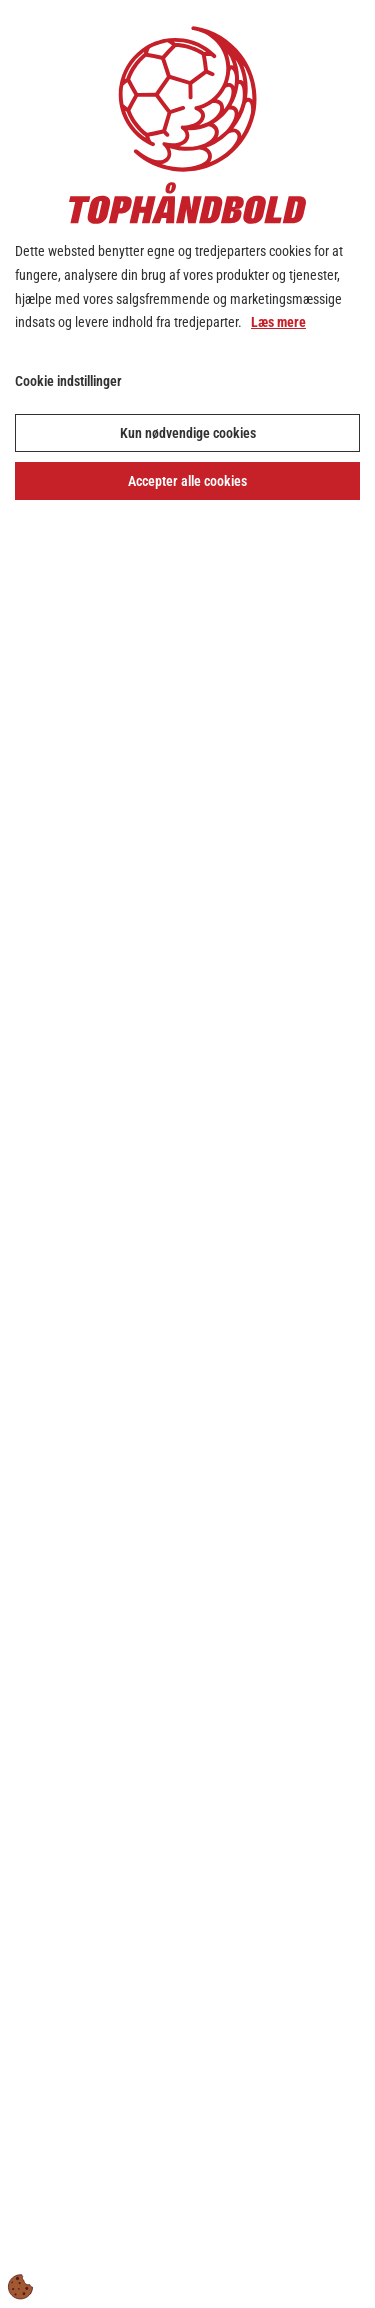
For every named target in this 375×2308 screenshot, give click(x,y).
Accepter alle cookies (187, 481)
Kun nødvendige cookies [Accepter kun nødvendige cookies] (188, 433)
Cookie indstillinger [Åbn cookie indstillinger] (68, 381)
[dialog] (187, 1154)
